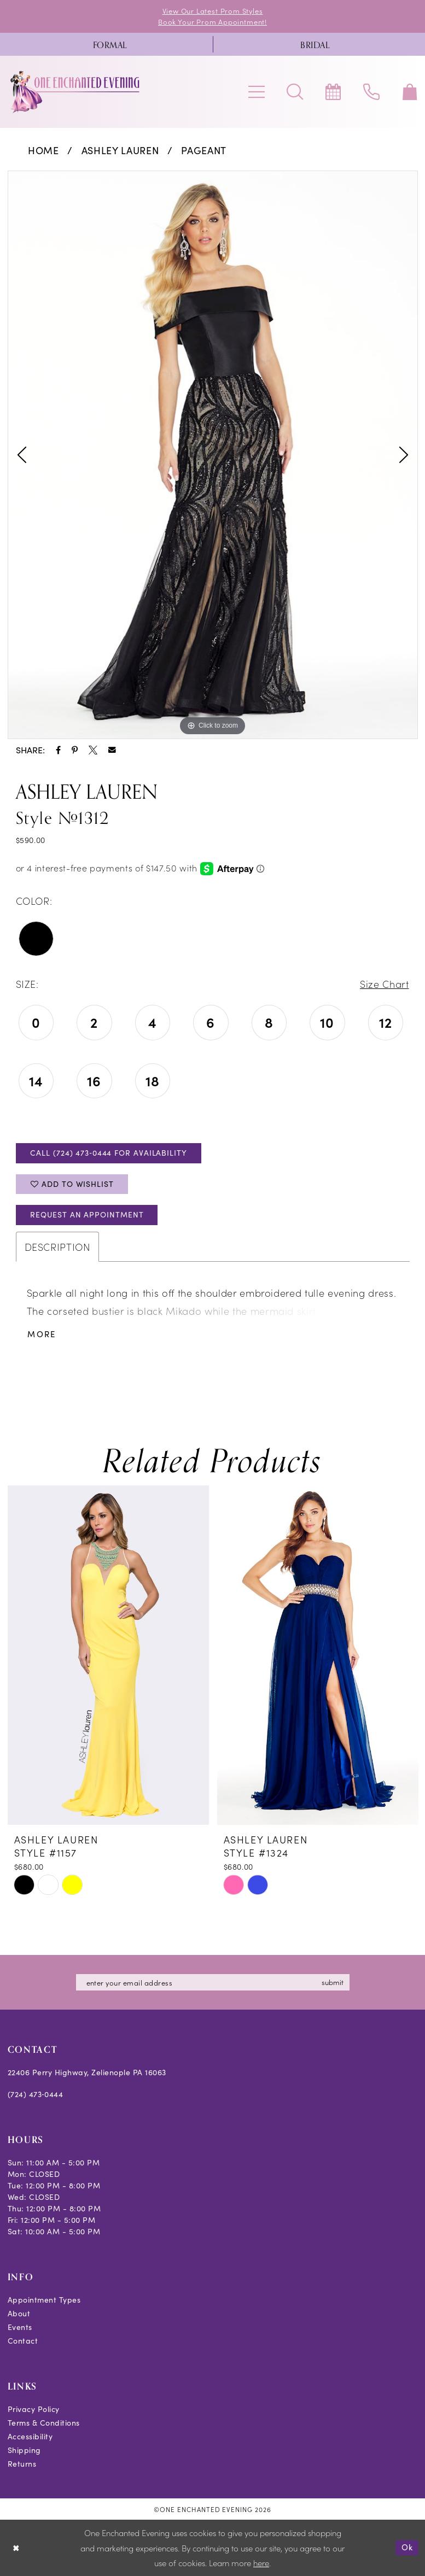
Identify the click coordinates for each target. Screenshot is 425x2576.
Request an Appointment (86, 1214)
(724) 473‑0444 (35, 2094)
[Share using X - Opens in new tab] (93, 750)
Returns (22, 2463)
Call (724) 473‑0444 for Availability (108, 1153)
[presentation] (108, 1655)
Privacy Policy (34, 2409)
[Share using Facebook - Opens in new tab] (58, 750)
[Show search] (295, 91)
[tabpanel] (212, 455)
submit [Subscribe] (333, 1982)
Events (20, 2327)
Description (57, 1247)
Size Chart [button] (384, 984)
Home (43, 150)
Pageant (203, 150)
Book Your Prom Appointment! (212, 21)
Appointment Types (44, 2299)
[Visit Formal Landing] (110, 44)
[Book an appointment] (333, 91)
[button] (256, 91)
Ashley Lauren (120, 150)
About (19, 2313)
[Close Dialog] (16, 2547)
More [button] (41, 1334)
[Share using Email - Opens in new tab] (112, 750)
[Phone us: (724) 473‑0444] (371, 91)
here (261, 2563)
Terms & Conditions (44, 2422)
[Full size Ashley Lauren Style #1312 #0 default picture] (212, 455)
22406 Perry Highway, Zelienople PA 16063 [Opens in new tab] (87, 2072)
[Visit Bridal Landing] (315, 44)
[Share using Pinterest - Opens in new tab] (75, 750)
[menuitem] (110, 44)
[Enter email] (213, 1982)
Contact (23, 2340)
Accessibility (30, 2436)
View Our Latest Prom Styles (212, 10)
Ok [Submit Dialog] (407, 2547)
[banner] (75, 92)
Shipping (24, 2450)
